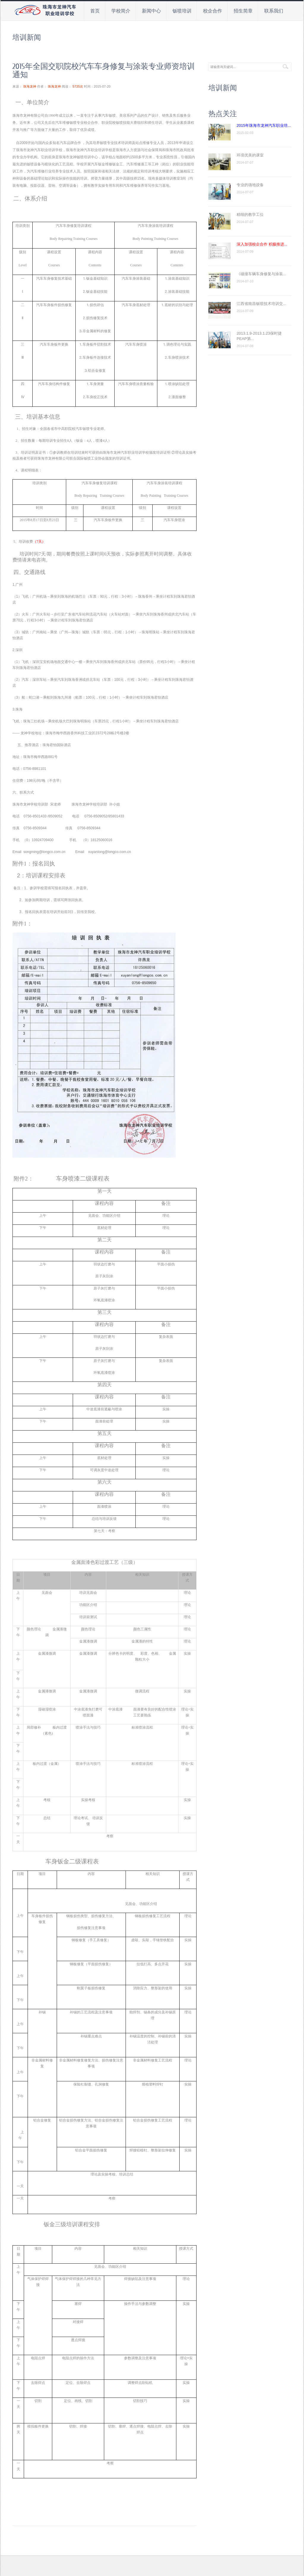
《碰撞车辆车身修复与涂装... (261, 274)
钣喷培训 (181, 11)
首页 (95, 11)
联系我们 (273, 11)
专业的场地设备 (250, 185)
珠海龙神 (29, 86)
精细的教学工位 (250, 214)
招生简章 (243, 11)
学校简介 (120, 11)
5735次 (77, 86)
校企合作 (212, 11)
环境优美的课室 (250, 155)
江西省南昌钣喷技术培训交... (261, 303)
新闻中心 (151, 11)
